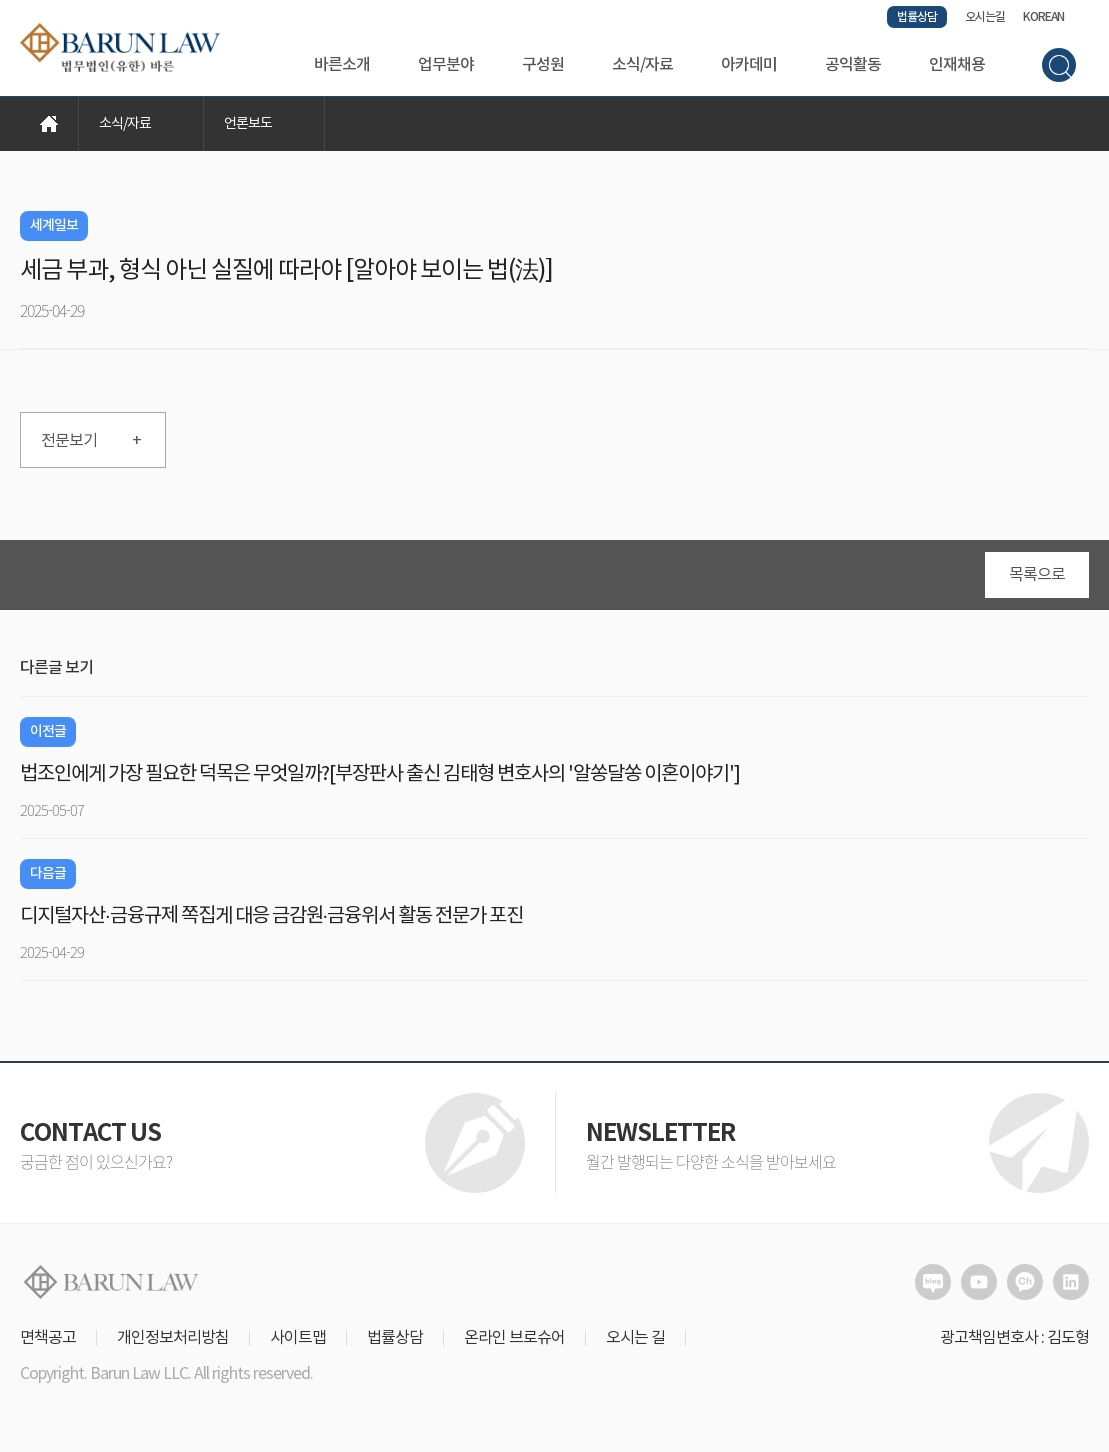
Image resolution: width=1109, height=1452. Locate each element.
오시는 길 (635, 1338)
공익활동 (853, 65)
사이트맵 (298, 1338)
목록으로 (1037, 575)
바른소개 (342, 65)
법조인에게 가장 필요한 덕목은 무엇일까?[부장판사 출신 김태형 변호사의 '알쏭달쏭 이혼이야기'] (380, 774)
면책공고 (48, 1338)
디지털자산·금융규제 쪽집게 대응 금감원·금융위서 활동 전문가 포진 (271, 916)
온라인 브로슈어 (514, 1338)
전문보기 (91, 441)
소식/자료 (642, 65)
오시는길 (985, 17)
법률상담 (917, 17)
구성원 (543, 65)
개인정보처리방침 (173, 1338)
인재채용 (957, 65)
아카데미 (749, 65)
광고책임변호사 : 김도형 (1014, 1338)
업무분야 (446, 65)
